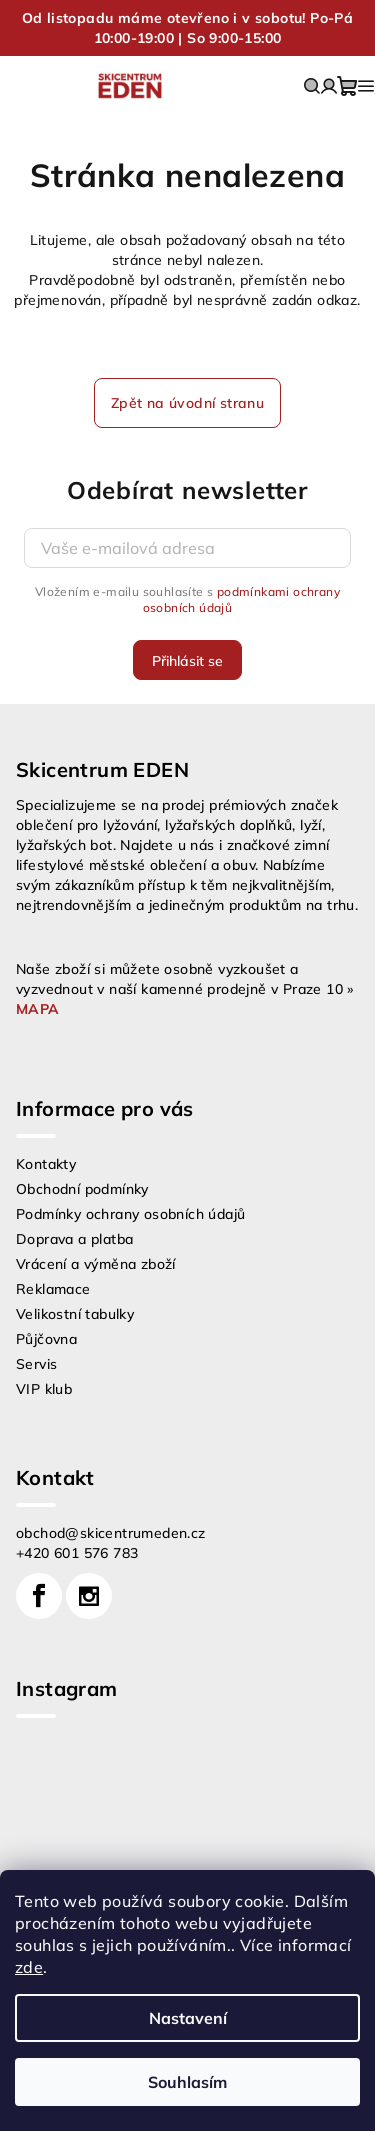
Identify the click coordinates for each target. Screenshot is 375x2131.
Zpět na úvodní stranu (187, 403)
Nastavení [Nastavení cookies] (188, 2018)
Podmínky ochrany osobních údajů (130, 1214)
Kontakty (46, 1164)
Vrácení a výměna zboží (96, 1264)
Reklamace (53, 1289)
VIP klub (44, 1389)
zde (29, 1967)
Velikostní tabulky (75, 1314)
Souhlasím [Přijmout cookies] (187, 2082)
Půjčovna (46, 1339)
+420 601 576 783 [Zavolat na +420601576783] (77, 1553)
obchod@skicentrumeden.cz (111, 1533)
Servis (36, 1364)
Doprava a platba (74, 1239)
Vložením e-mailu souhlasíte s (187, 599)
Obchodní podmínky (82, 1189)
